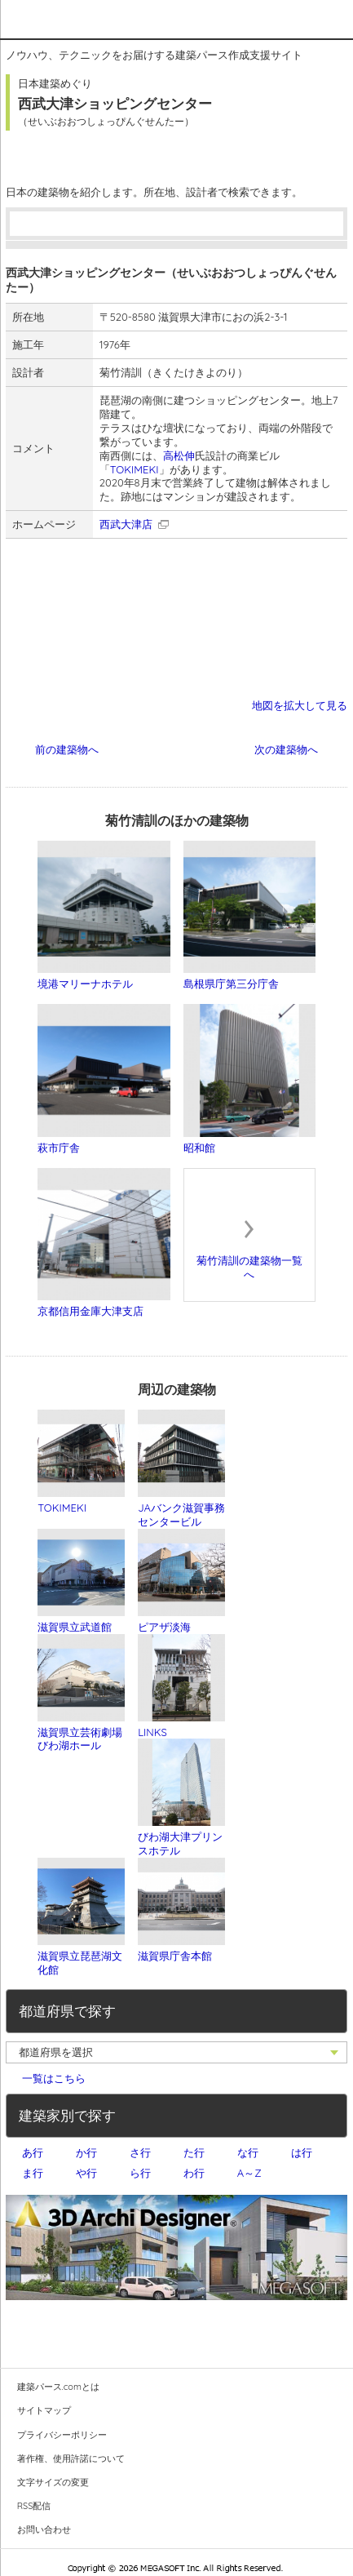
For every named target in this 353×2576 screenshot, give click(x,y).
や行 (86, 2172)
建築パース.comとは (58, 2386)
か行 (86, 2152)
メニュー (333, 18)
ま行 (32, 2172)
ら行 (140, 2172)
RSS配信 (34, 2506)
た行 (194, 2152)
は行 (301, 2152)
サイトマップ (44, 2410)
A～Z (249, 2172)
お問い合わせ (44, 2529)
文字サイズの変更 (53, 2482)
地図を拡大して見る (299, 705)
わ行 (194, 2172)
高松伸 (179, 455)
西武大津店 (125, 524)
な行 (247, 2152)
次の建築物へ (286, 749)
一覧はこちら (54, 2078)
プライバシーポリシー (62, 2435)
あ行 (32, 2152)
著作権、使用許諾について (71, 2458)
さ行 (140, 2152)
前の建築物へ (67, 749)
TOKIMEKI (134, 469)
